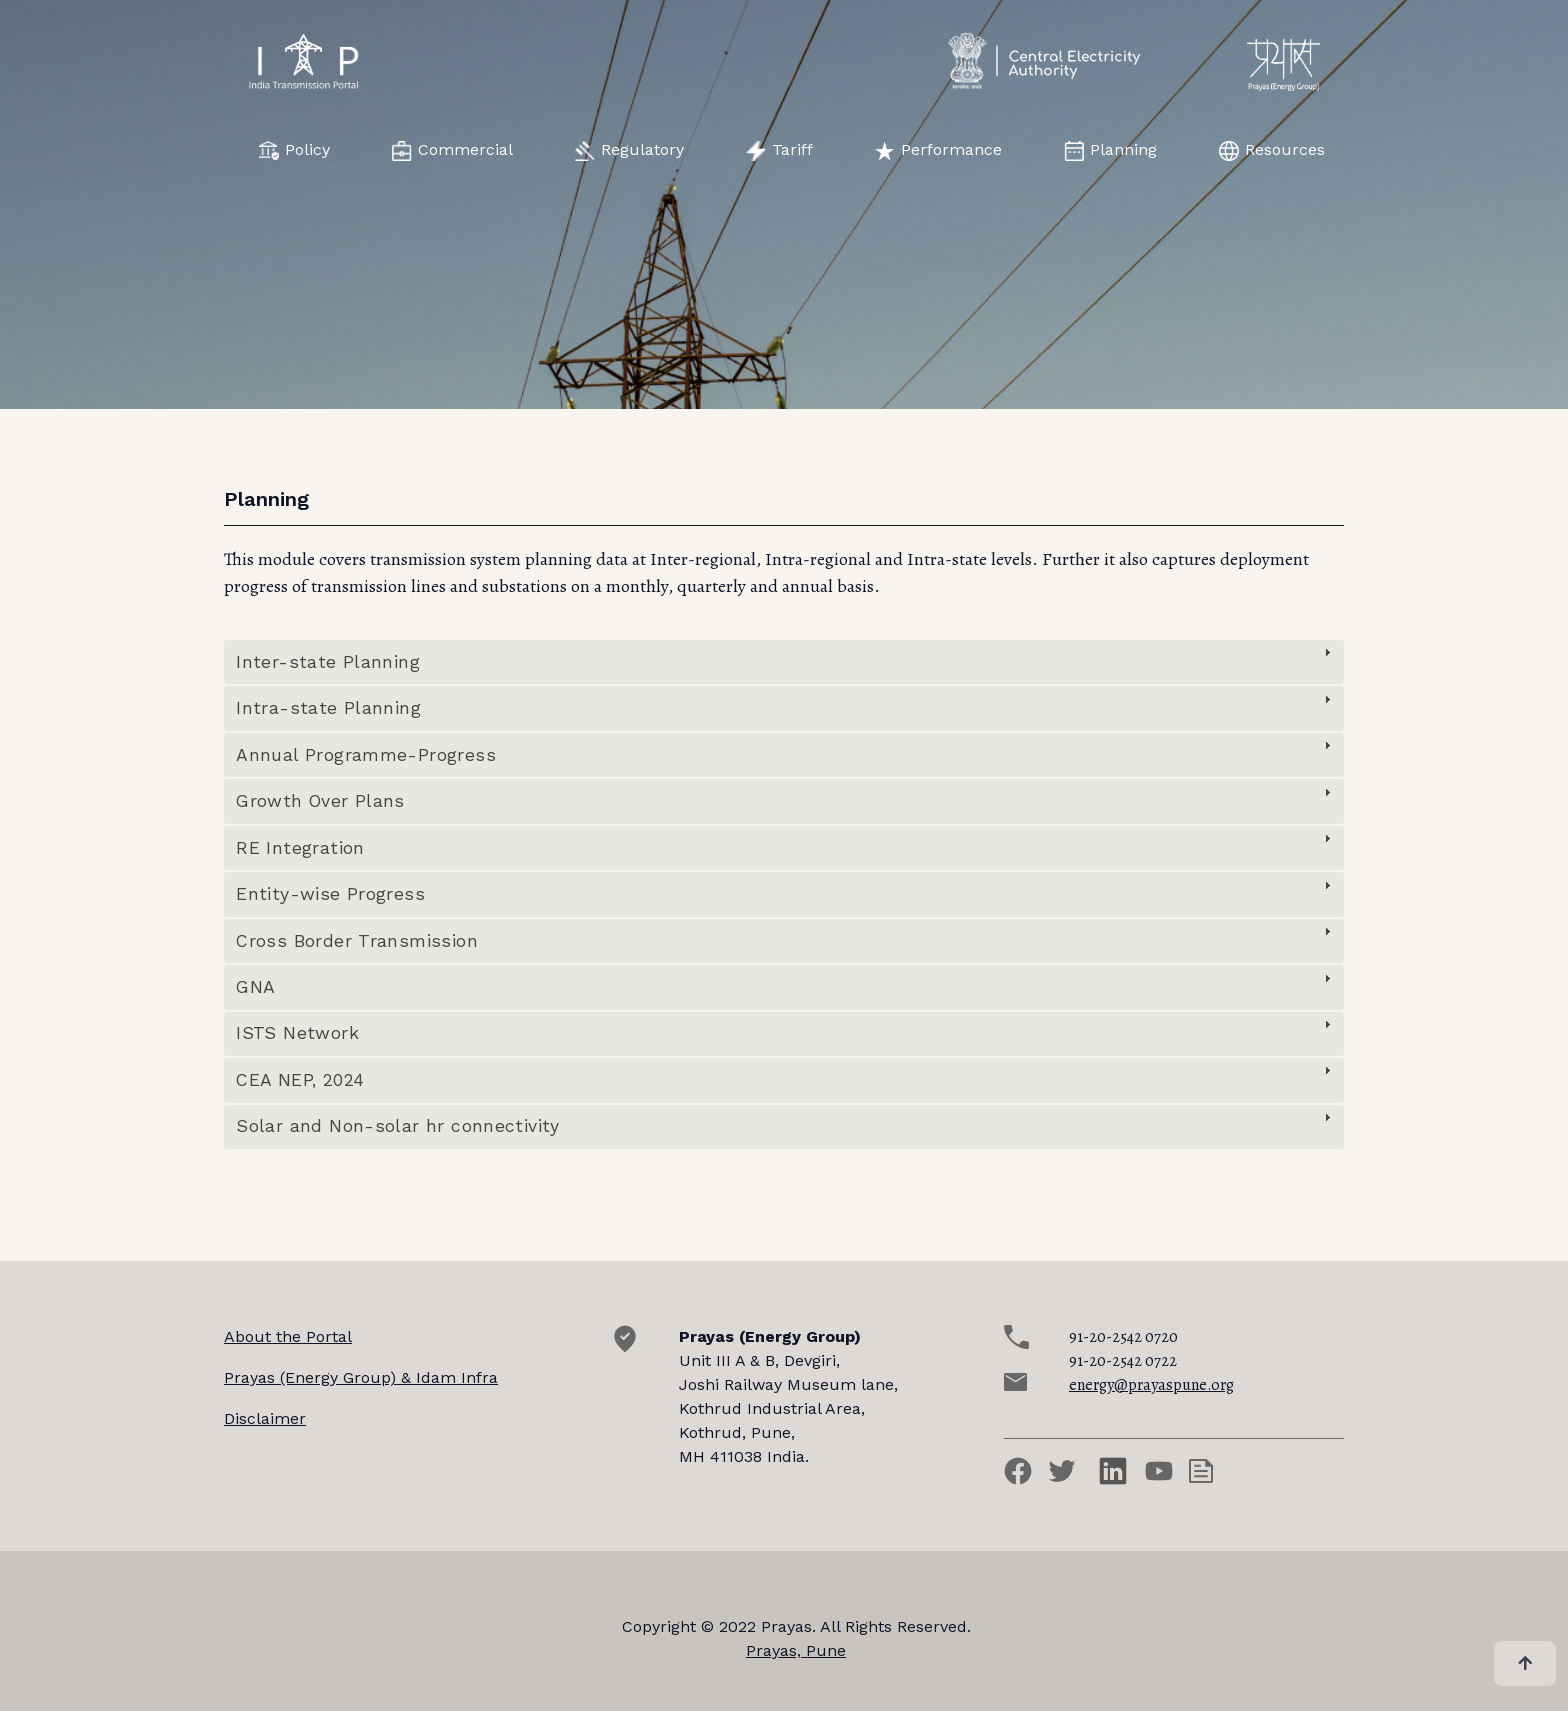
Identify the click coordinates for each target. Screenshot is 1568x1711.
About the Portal (288, 1336)
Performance (938, 150)
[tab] (784, 662)
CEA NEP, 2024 (300, 1080)
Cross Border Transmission (357, 941)
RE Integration (300, 848)
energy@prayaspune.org (1151, 1385)
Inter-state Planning (328, 662)
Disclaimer (265, 1418)
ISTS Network (297, 1033)
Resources (1272, 150)
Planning (1110, 150)
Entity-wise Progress (330, 894)
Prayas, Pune (796, 1650)
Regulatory (629, 150)
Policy (294, 150)
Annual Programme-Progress (366, 755)
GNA (255, 987)
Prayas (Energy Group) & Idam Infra (361, 1377)
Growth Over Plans (320, 801)
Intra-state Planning (328, 708)
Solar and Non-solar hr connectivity (397, 1126)
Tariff (779, 150)
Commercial (452, 150)
